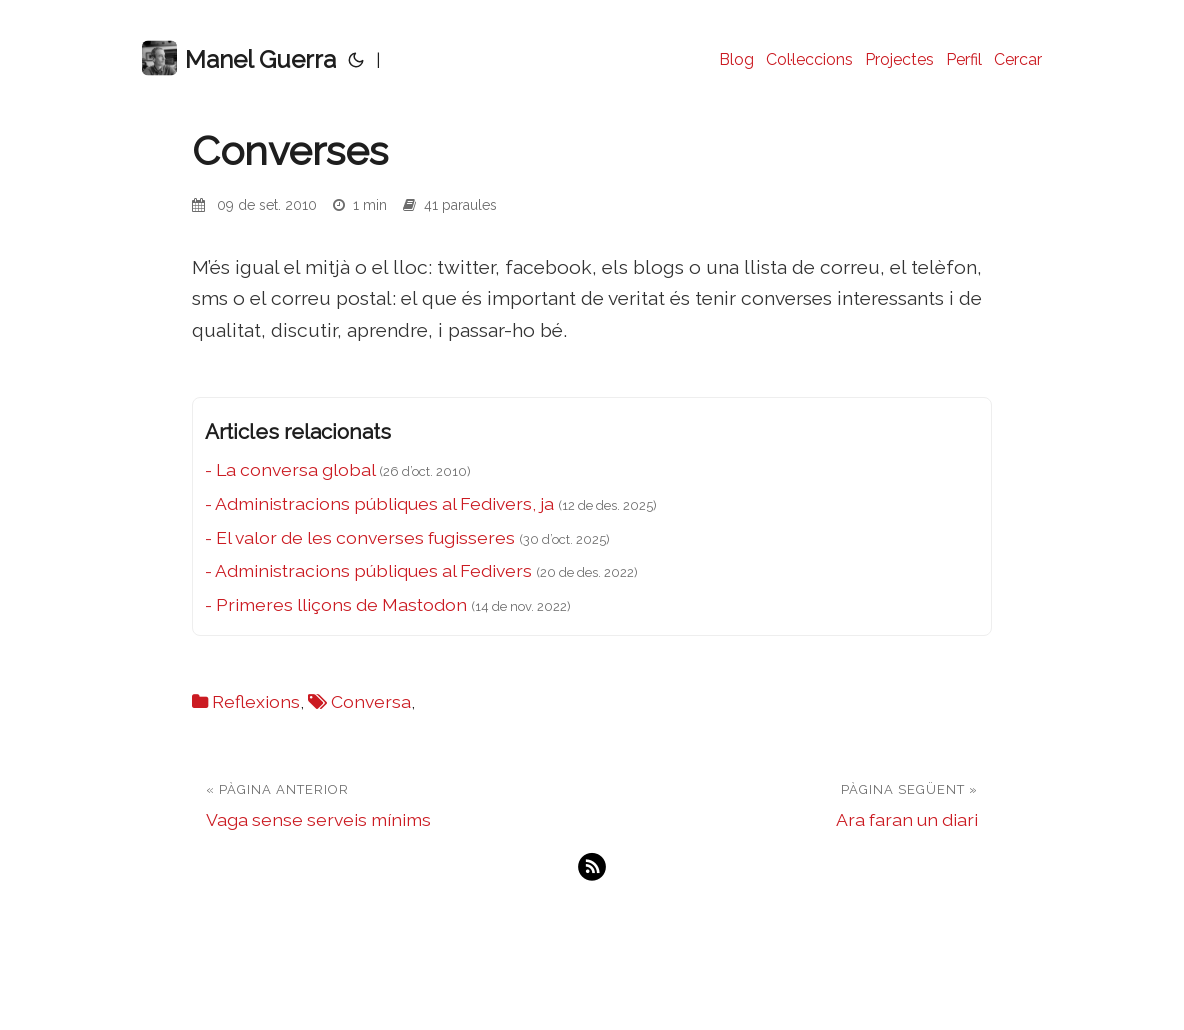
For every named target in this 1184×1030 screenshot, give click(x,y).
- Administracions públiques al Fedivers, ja (379, 503)
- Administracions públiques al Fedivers (368, 570)
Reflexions (256, 701)
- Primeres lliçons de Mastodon (336, 604)
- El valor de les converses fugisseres (360, 537)
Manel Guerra (239, 58)
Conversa (371, 701)
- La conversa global (290, 469)
